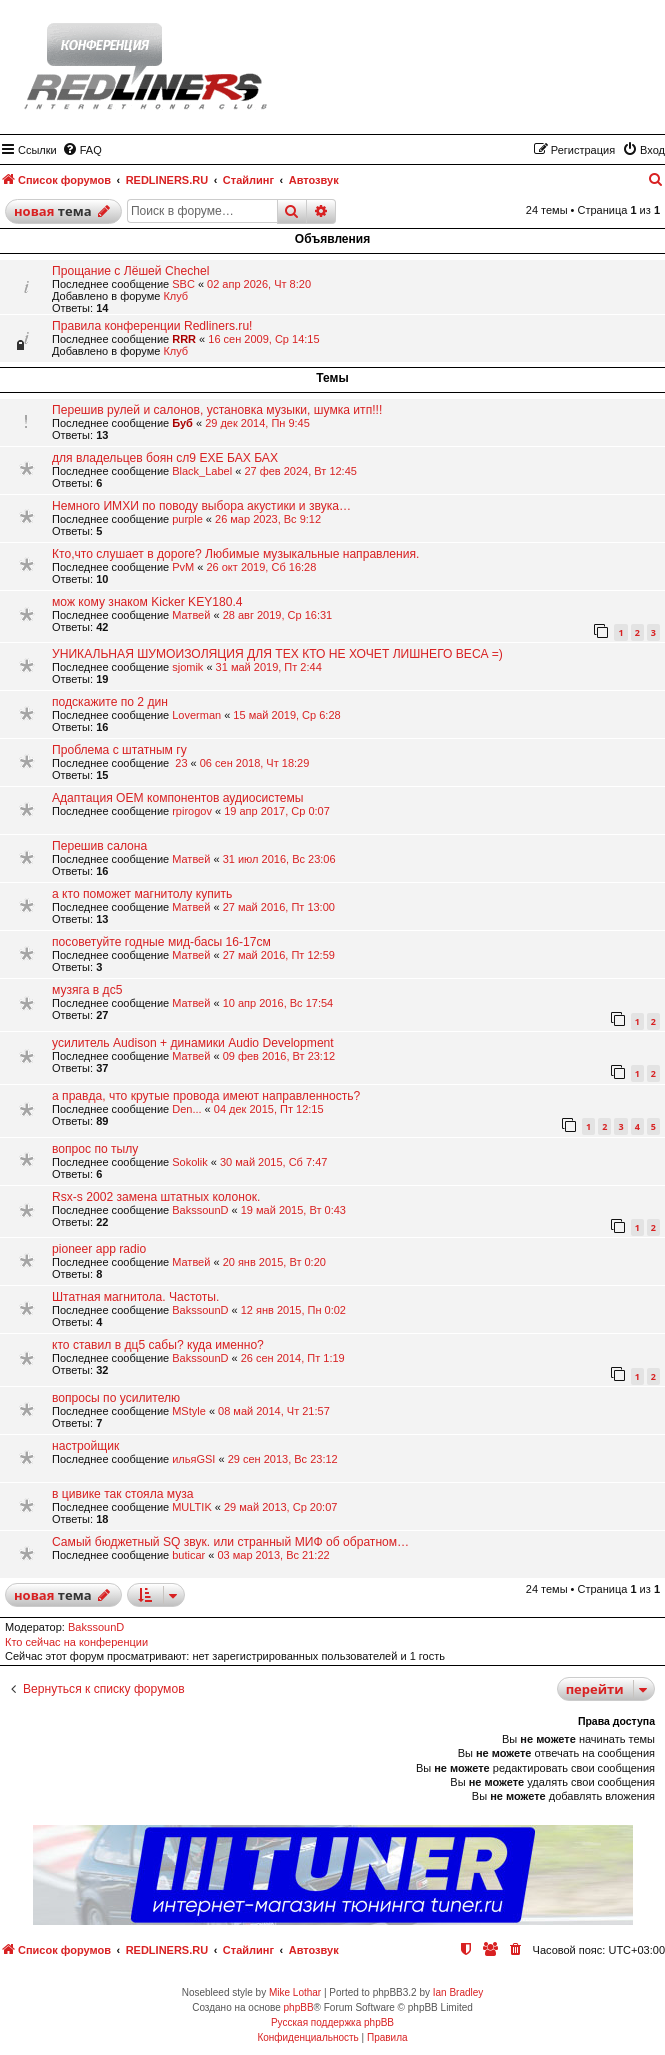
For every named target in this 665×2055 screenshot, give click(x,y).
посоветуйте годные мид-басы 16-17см (161, 942)
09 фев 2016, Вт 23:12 (279, 1056)
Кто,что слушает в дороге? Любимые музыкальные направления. (235, 554)
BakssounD (200, 1210)
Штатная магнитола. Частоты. (135, 1297)
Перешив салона (99, 846)
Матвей (191, 615)
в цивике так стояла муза (123, 1494)
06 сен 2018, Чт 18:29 (255, 763)
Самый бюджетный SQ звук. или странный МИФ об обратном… (230, 1542)
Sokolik (189, 1162)
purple (187, 519)
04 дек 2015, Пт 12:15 (269, 1109)
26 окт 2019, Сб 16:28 (261, 567)
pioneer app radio (99, 1249)
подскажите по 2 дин (110, 702)
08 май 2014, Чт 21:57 (274, 1411)
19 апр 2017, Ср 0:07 (277, 811)
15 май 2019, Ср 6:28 (286, 715)
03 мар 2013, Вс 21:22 (273, 1555)
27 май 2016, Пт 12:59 (279, 955)
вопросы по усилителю (116, 1398)
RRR (184, 339)
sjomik (187, 667)
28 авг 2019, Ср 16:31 (278, 615)
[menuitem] (82, 150)
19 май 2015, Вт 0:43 (293, 1210)
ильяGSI (193, 1459)
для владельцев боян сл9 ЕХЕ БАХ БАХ (165, 458)
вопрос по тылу (95, 1149)
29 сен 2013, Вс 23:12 (283, 1459)
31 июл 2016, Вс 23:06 (279, 859)
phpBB (299, 2007)
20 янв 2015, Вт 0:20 (274, 1262)
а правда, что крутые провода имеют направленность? (206, 1096)
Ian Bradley (458, 1992)
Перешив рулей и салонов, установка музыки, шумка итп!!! (217, 410)
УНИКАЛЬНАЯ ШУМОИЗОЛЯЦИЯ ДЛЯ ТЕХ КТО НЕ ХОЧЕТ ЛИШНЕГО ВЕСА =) (277, 654)
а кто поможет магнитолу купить (142, 894)
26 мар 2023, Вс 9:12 (268, 519)
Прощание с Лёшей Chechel (130, 271)
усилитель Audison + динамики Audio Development (193, 1043)
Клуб (175, 296)
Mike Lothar (295, 1992)
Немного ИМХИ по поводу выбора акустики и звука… (201, 506)
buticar (188, 1555)
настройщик (85, 1446)
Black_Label (202, 471)
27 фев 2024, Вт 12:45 (300, 471)
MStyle (189, 1411)
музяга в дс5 (87, 990)
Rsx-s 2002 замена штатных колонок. (156, 1197)
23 (179, 763)
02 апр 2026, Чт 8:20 (259, 284)
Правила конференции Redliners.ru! (152, 326)
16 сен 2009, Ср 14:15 (263, 339)
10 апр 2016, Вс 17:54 (278, 1003)
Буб (182, 423)
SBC (183, 284)
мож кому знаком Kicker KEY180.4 (147, 602)
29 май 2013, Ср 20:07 (280, 1507)
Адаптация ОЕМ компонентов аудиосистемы (178, 798)
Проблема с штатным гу (119, 750)
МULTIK (192, 1507)
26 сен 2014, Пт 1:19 (293, 1358)
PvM (183, 567)
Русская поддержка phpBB (332, 2022)
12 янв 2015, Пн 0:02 (293, 1310)
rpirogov (192, 811)
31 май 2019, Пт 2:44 (269, 667)
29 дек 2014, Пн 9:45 (257, 423)
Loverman (196, 715)
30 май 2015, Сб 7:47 (273, 1162)
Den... (186, 1109)
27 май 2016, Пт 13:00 (279, 907)
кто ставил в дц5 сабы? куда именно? (158, 1345)
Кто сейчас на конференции (76, 1642)
